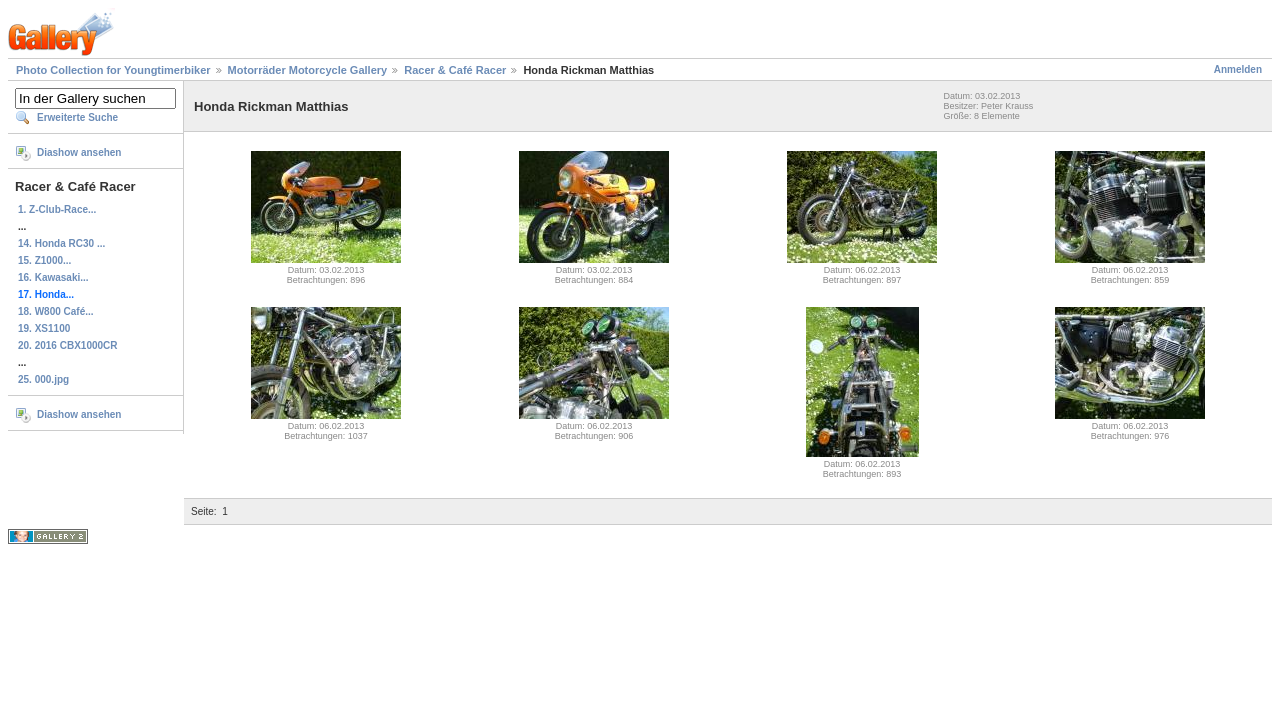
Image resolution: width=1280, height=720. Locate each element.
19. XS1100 (44, 328)
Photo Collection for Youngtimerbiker (113, 70)
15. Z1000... (44, 260)
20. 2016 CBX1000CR (68, 345)
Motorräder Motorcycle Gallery (308, 70)
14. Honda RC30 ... (61, 243)
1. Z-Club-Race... (57, 209)
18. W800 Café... (56, 311)
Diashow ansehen (79, 152)
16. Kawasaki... (53, 277)
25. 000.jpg (43, 379)
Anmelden (1238, 69)
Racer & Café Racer (455, 70)
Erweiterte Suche (77, 117)
